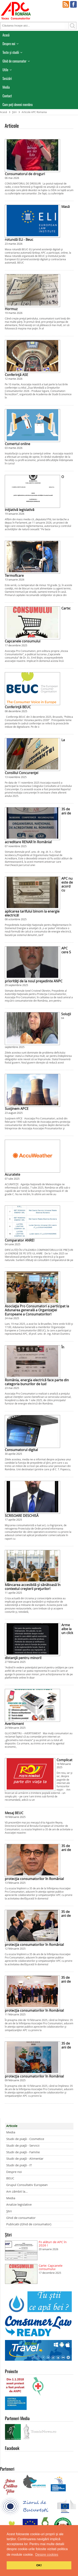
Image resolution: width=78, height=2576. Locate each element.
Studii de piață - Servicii (23, 2145)
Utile (5, 69)
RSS (66, 4)
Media (6, 87)
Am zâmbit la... (17, 2191)
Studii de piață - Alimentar (24, 2159)
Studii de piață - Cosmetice (25, 2139)
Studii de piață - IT (19, 2165)
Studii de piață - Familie (23, 2152)
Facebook (73, 4)
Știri (9, 2211)
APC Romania (15, 10)
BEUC (10, 2178)
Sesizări (7, 78)
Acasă (6, 35)
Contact (7, 95)
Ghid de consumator (14, 61)
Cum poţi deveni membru (17, 104)
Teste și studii (10, 52)
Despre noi (8, 43)
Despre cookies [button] (46, 2554)
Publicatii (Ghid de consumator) (28, 2224)
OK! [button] (39, 2565)
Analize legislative (19, 2204)
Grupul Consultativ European (27, 2185)
